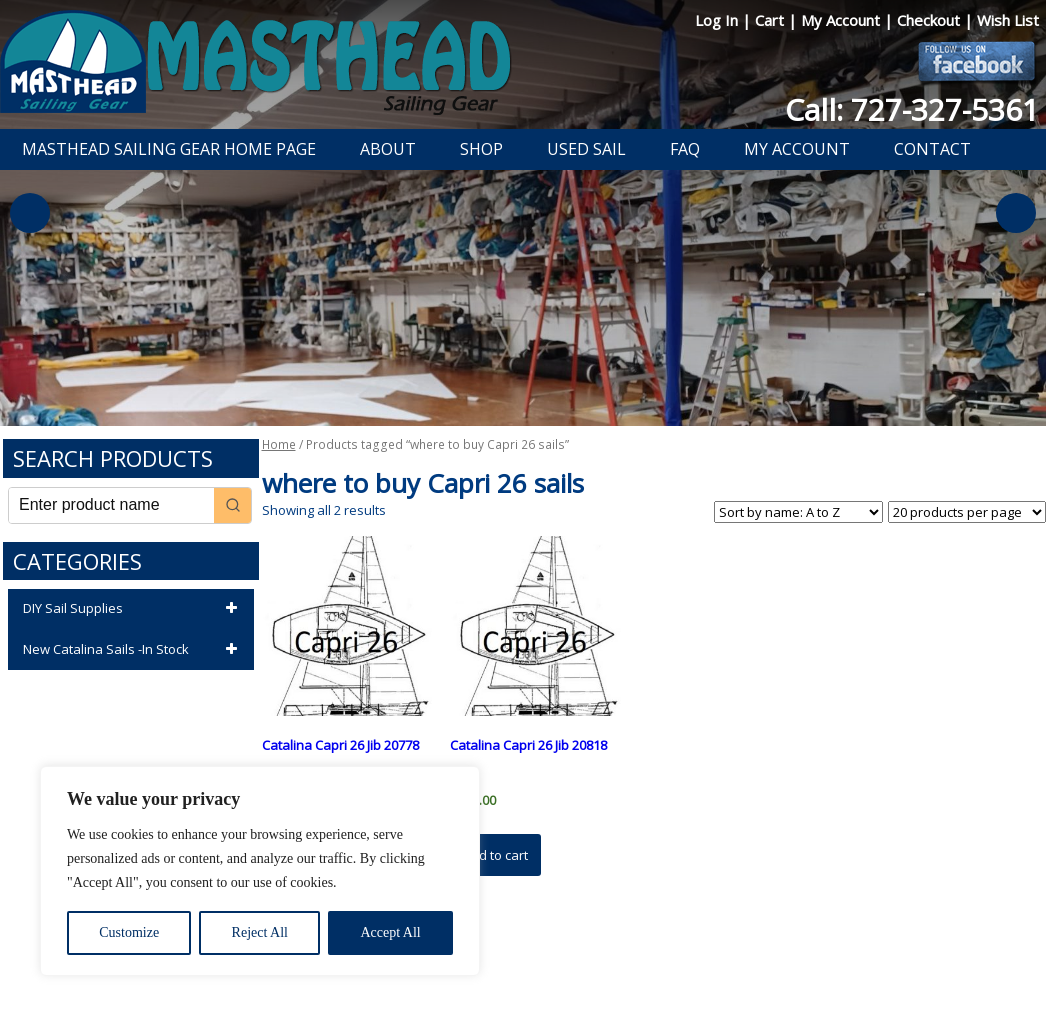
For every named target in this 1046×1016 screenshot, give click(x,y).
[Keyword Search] (111, 505)
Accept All (390, 932)
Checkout (930, 20)
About (388, 149)
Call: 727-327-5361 (912, 109)
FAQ (685, 149)
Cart (771, 20)
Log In (718, 20)
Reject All (260, 932)
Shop (481, 149)
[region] (260, 871)
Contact (932, 149)
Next (1016, 213)
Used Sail (586, 149)
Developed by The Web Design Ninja (533, 972)
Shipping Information (626, 949)
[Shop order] (798, 512)
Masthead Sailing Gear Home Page (169, 149)
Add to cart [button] (495, 855)
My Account (842, 20)
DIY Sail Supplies (133, 609)
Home (279, 444)
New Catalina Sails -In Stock (133, 650)
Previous (30, 213)
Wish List (1008, 20)
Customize (129, 932)
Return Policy (510, 949)
